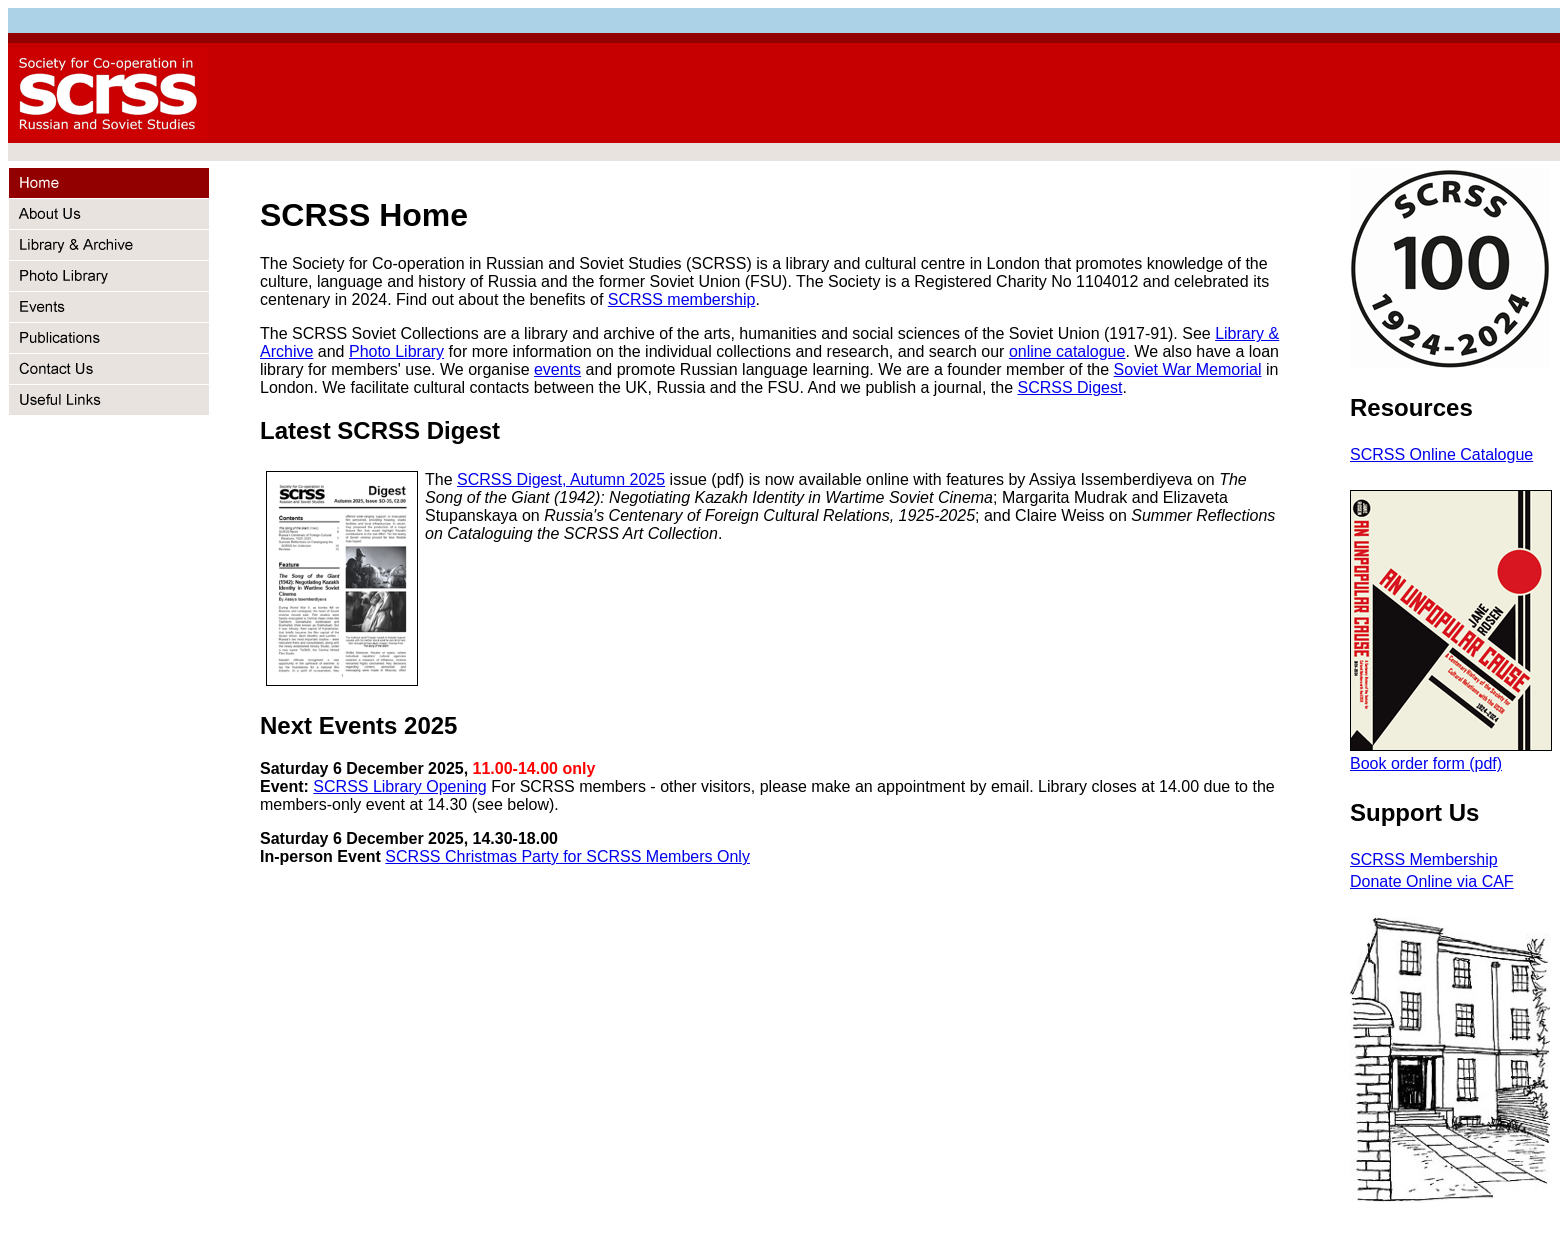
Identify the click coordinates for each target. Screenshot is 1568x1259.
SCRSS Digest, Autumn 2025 (561, 479)
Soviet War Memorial (1188, 369)
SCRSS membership (682, 299)
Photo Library (396, 351)
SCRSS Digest (1069, 387)
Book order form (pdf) (1426, 763)
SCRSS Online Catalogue (1441, 454)
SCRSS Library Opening (399, 786)
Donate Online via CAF (1432, 881)
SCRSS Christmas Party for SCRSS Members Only (567, 856)
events (557, 369)
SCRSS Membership (1424, 859)
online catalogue (1067, 351)
